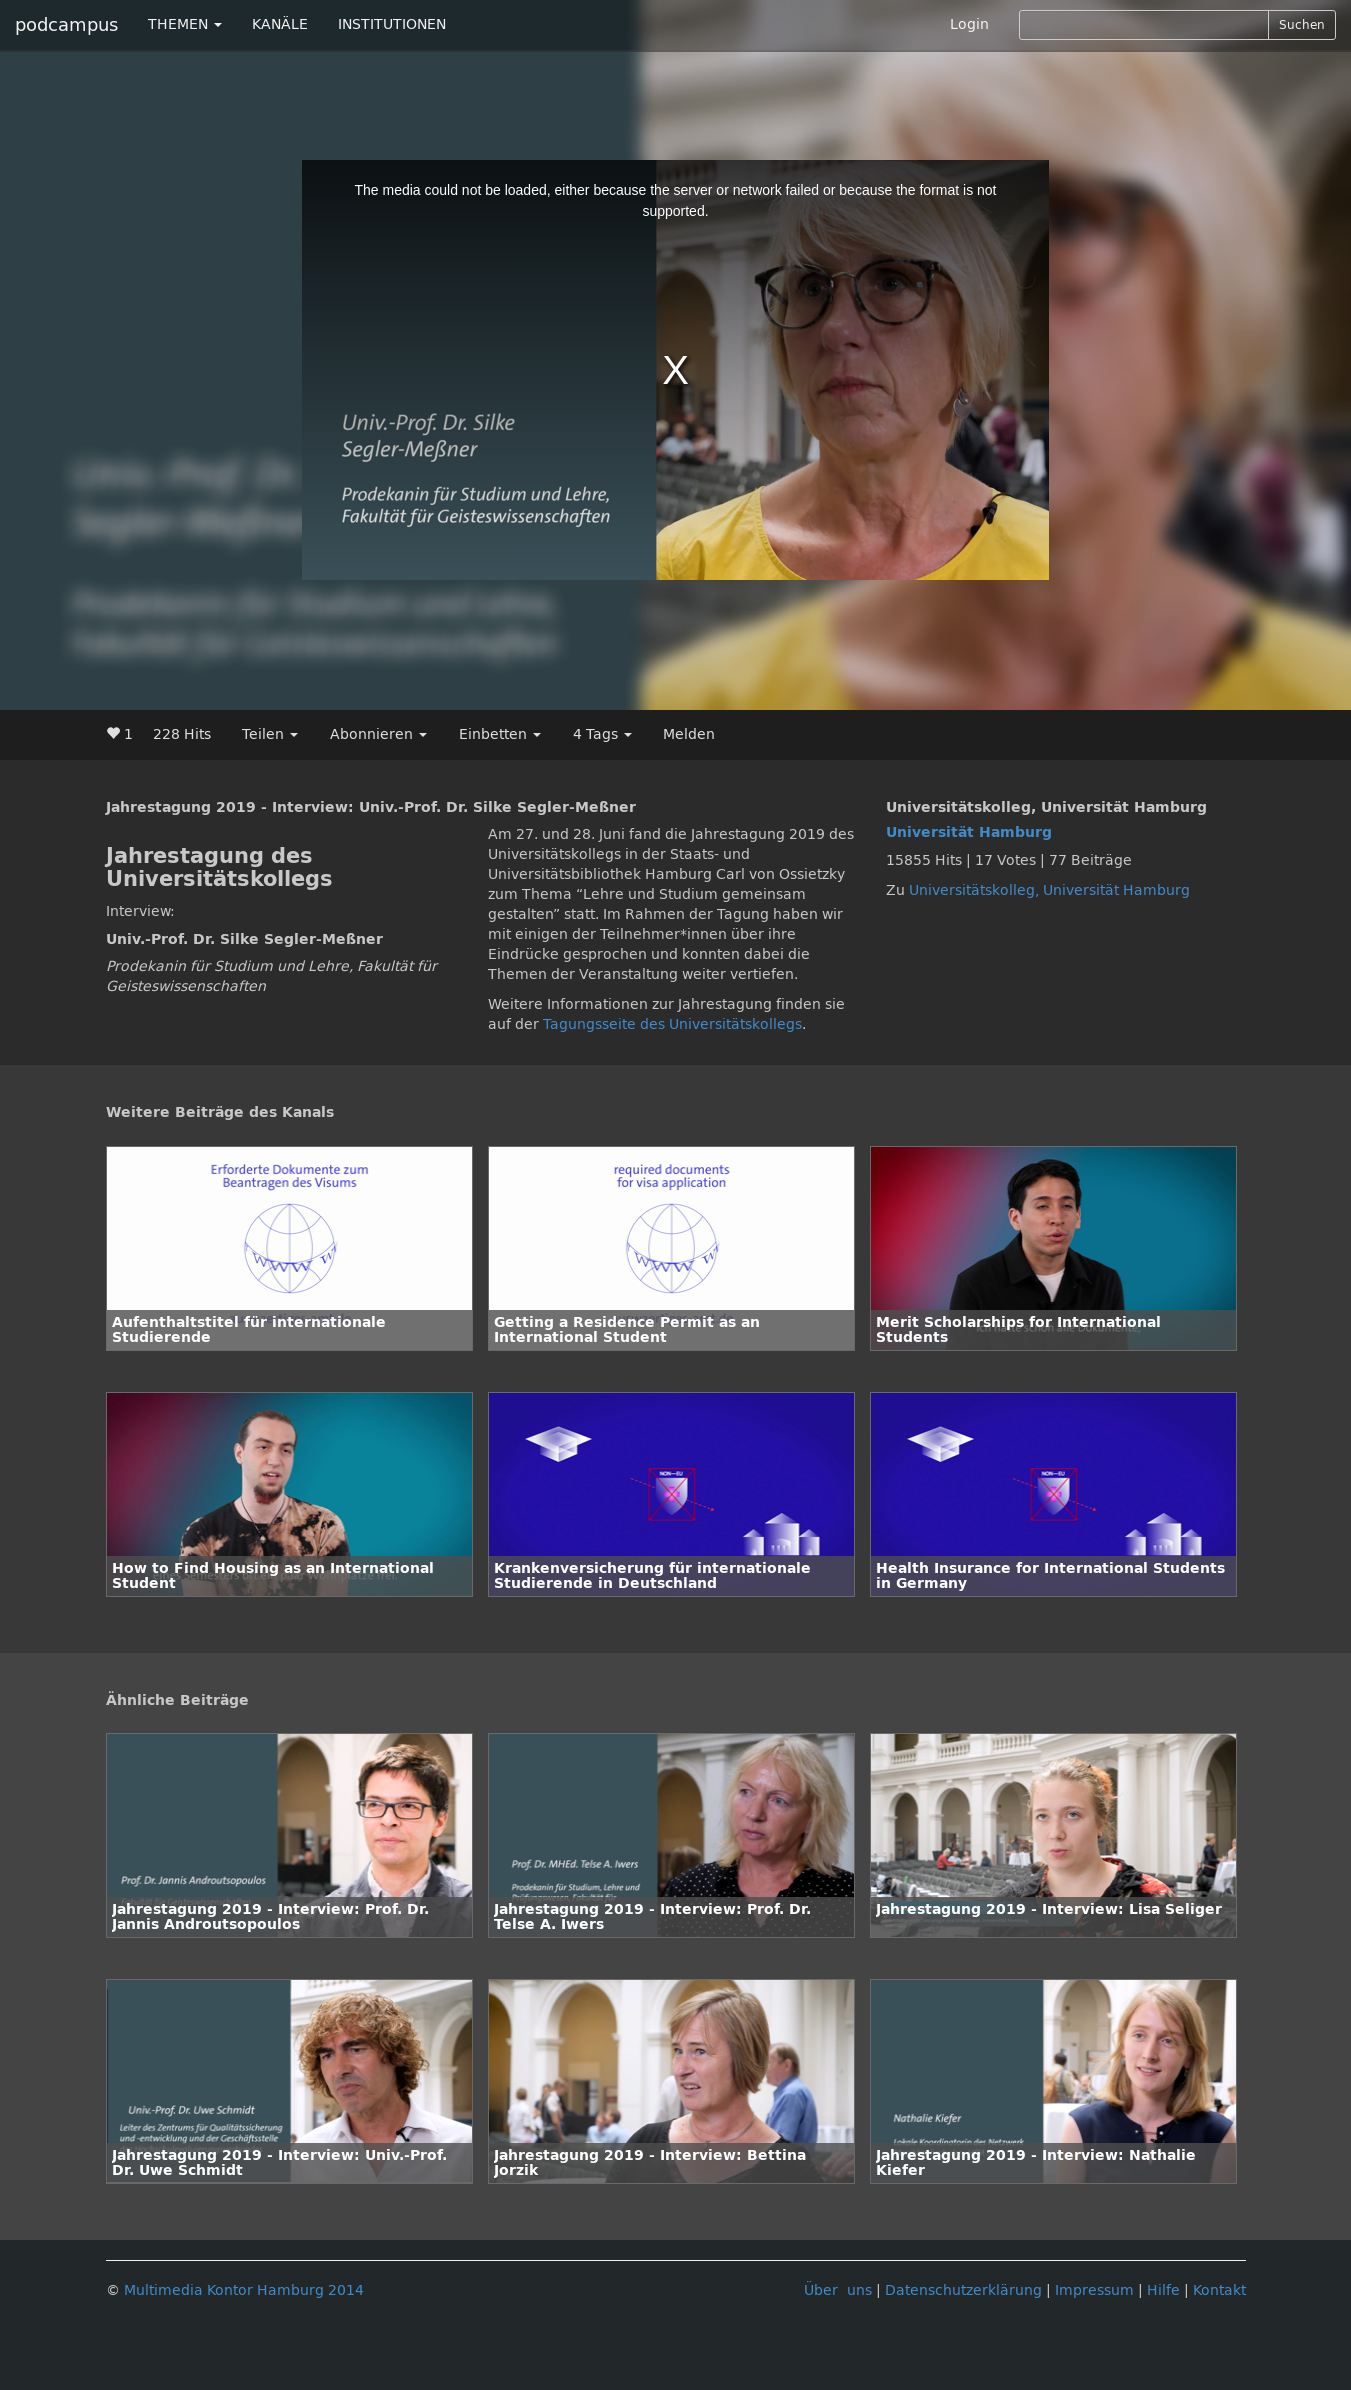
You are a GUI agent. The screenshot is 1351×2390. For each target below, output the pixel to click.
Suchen (1302, 25)
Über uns (838, 2290)
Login (969, 24)
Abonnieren (378, 734)
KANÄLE (280, 24)
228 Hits (182, 734)
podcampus (66, 25)
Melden (689, 734)
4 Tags (602, 734)
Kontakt (1219, 2290)
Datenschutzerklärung (963, 2290)
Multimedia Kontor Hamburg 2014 (244, 2290)
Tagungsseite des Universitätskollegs (672, 1024)
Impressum (1094, 2290)
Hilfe (1163, 2290)
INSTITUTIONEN (392, 24)
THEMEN (185, 24)
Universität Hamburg (969, 832)
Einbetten (500, 734)
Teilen (270, 734)
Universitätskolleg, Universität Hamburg (1049, 890)
